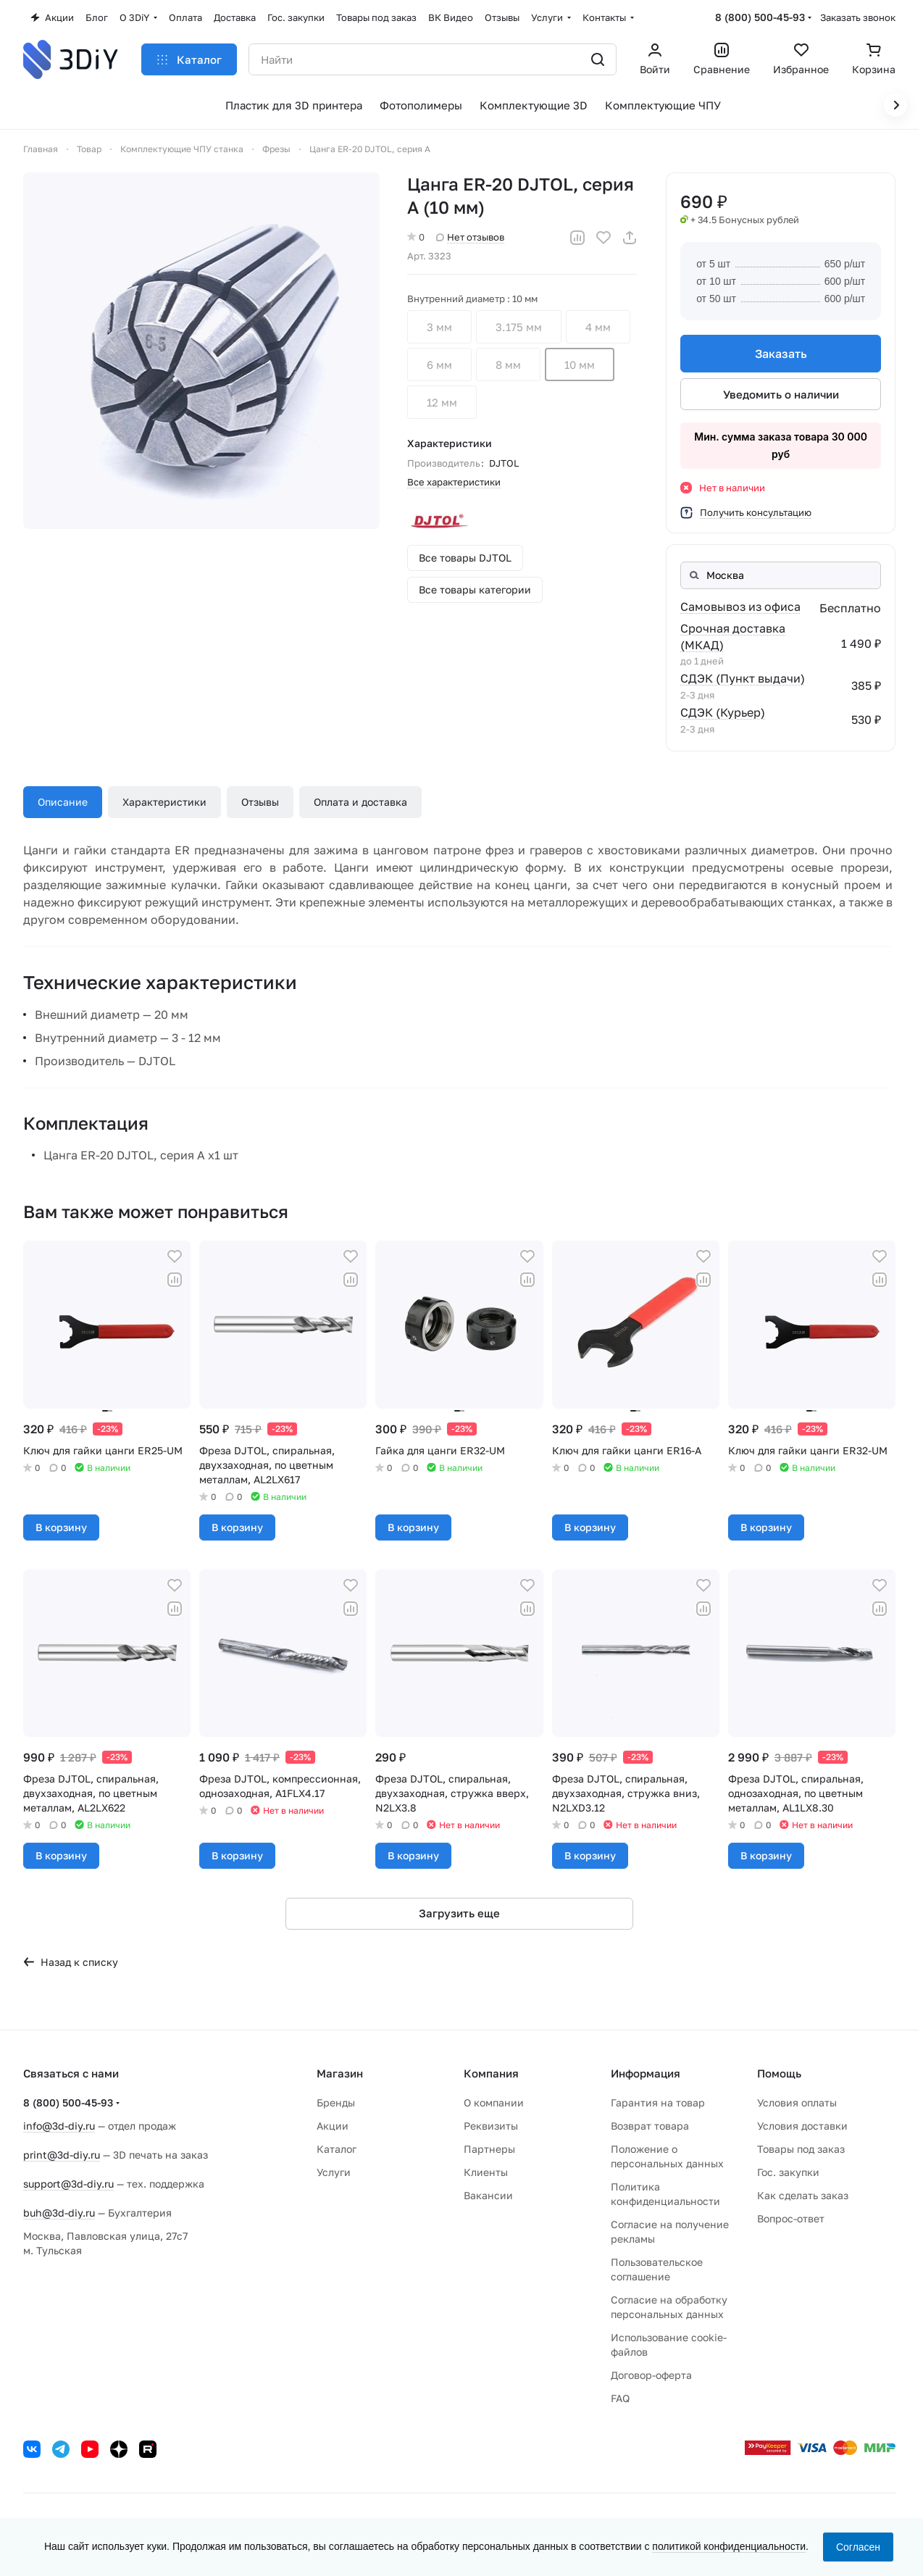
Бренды (336, 2102)
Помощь (779, 2073)
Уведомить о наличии (780, 394)
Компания (491, 2073)
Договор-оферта (651, 2375)
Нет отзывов (470, 237)
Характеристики (164, 802)
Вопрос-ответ (790, 2218)
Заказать (780, 353)
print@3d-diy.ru (61, 2154)
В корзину (61, 1527)
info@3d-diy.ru (59, 2125)
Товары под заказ (801, 2149)
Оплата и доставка (360, 802)
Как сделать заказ (802, 2195)
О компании (494, 2102)
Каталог (336, 2149)
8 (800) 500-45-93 (760, 17)
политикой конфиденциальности (729, 2546)
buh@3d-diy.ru (59, 2212)
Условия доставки (802, 2125)
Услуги (334, 2172)
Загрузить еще (459, 1913)
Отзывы (260, 802)
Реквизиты (491, 2125)
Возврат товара (650, 2125)
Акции (332, 2125)
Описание (63, 802)
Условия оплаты (797, 2102)
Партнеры (489, 2149)
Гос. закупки (788, 2172)
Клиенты (486, 2172)
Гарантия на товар (658, 2102)
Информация (645, 2073)
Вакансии (488, 2195)
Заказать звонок (857, 17)
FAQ (620, 2398)
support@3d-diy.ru (68, 2183)
